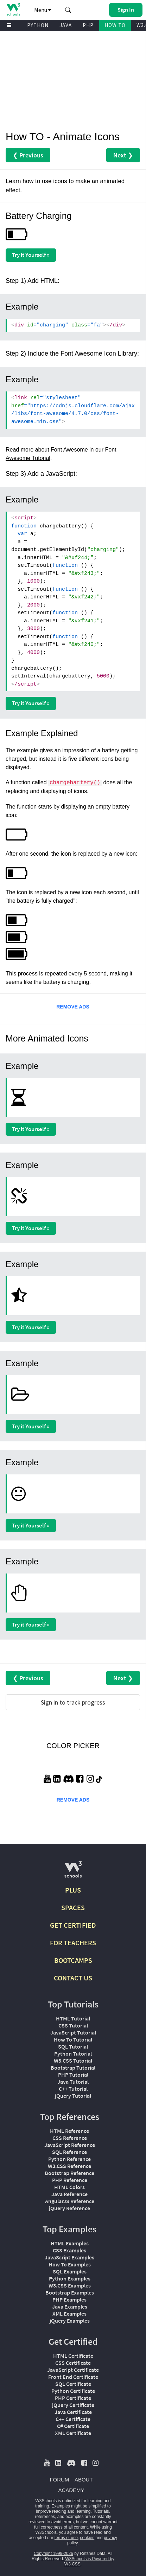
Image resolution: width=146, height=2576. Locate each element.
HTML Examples (70, 2243)
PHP (88, 25)
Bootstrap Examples (69, 2292)
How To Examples (70, 2264)
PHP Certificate (73, 2397)
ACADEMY (71, 2490)
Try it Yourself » (31, 255)
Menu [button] (42, 9)
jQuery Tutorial (73, 2095)
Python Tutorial (73, 2053)
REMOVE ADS (72, 1007)
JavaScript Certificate (73, 2369)
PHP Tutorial (73, 2074)
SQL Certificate (73, 2383)
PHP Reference (69, 2180)
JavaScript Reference (69, 2144)
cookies (87, 2537)
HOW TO (115, 25)
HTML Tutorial (73, 2018)
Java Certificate (73, 2411)
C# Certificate (73, 2425)
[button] (68, 10)
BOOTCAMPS (73, 1960)
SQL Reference (69, 2151)
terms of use (66, 2537)
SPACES (73, 1907)
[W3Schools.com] (73, 1872)
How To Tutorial (73, 2039)
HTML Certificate (73, 2355)
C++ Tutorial (73, 2088)
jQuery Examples (70, 2320)
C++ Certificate (73, 2418)
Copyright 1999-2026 (53, 2553)
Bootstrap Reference (69, 2172)
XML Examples (69, 2313)
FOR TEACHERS (73, 1942)
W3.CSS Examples (70, 2285)
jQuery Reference (69, 2208)
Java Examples (69, 2306)
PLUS (73, 1890)
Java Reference (69, 2194)
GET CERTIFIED (73, 1925)
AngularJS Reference (69, 2201)
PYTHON (38, 25)
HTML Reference (69, 2130)
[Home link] (13, 9)
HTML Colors (69, 2187)
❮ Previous (28, 155)
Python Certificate (73, 2390)
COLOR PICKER (73, 1746)
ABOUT (84, 2480)
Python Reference (69, 2158)
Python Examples (69, 2278)
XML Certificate (73, 2433)
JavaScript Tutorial (73, 2032)
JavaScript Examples (69, 2257)
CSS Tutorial (73, 2025)
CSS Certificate (73, 2362)
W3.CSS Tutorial (73, 2060)
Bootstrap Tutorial (73, 2067)
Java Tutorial (73, 2081)
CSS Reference (69, 2137)
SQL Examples (70, 2271)
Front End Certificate (73, 2376)
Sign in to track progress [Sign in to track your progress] (73, 1702)
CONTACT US (73, 1977)
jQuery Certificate (73, 2404)
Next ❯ (123, 155)
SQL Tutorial (73, 2046)
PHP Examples (69, 2299)
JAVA (65, 25)
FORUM (59, 2480)
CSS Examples (69, 2250)
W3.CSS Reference (69, 2165)
